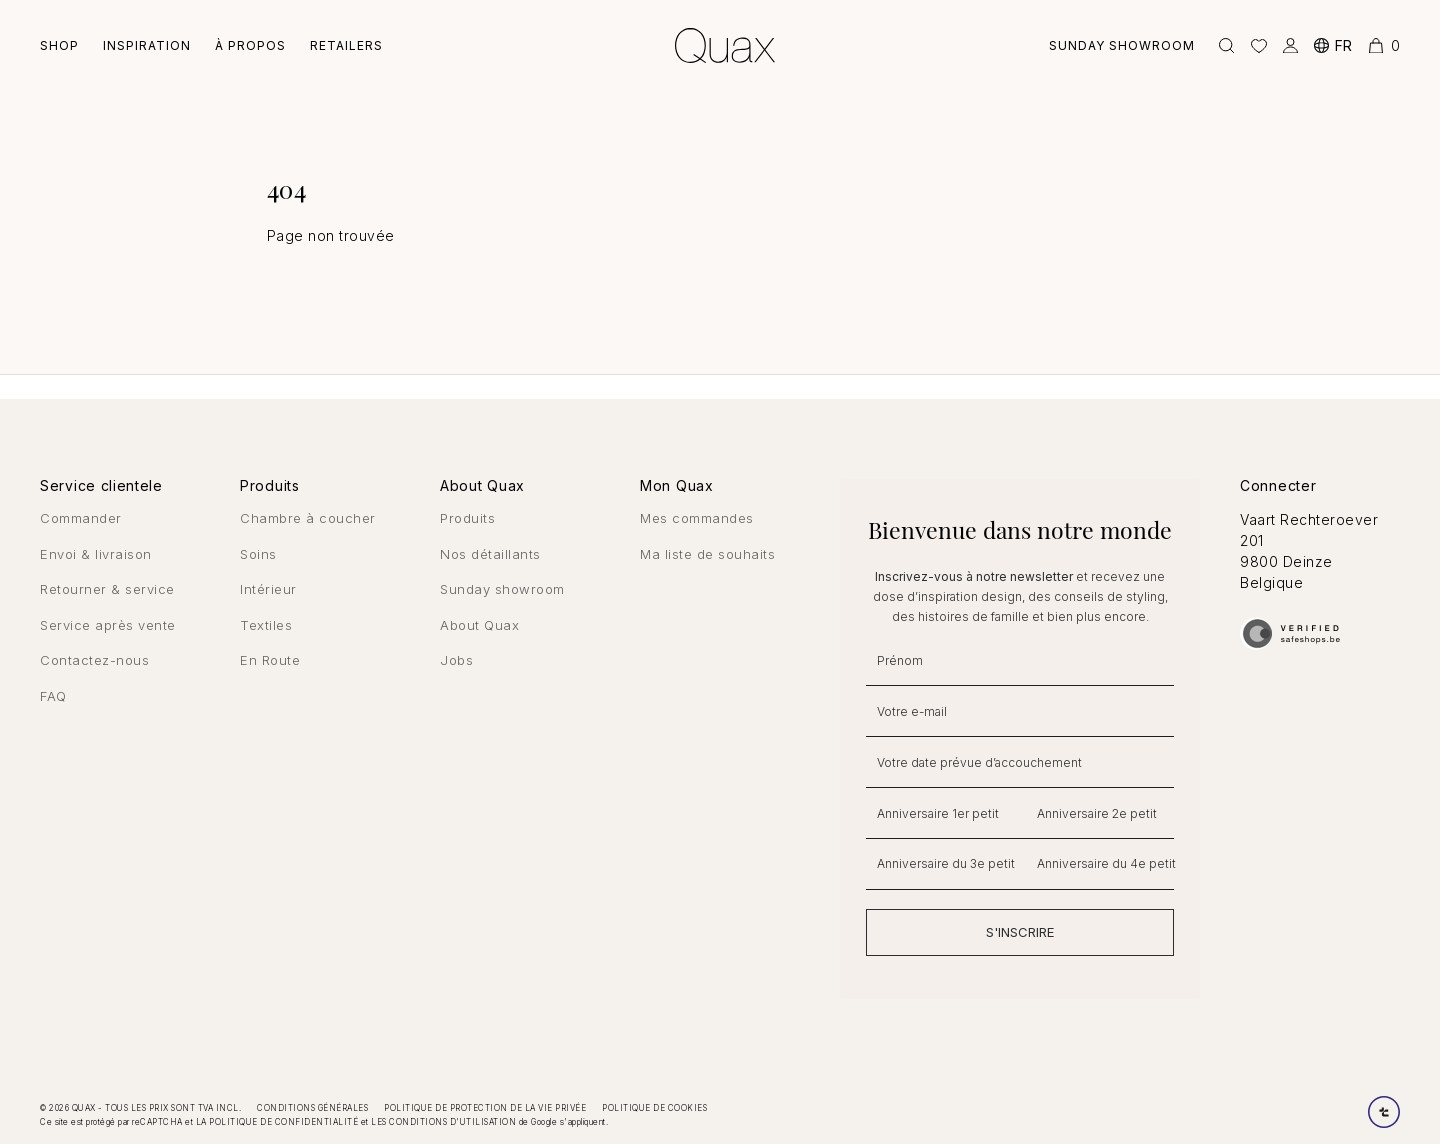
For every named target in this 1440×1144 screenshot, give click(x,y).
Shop (59, 45)
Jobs (456, 660)
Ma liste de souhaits (707, 554)
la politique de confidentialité (277, 1122)
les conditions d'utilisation (443, 1122)
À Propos (250, 45)
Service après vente (108, 625)
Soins (258, 554)
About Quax (479, 625)
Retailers (346, 45)
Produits (467, 518)
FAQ (53, 696)
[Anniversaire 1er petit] (940, 813)
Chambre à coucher (308, 518)
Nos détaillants (490, 554)
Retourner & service (107, 589)
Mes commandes (697, 518)
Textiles (266, 625)
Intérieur (268, 589)
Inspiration (147, 45)
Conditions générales (312, 1108)
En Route (270, 660)
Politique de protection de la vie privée (485, 1108)
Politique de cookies (654, 1108)
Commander (81, 518)
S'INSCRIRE (1020, 932)
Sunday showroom (1122, 45)
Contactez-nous (94, 660)
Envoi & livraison (96, 554)
